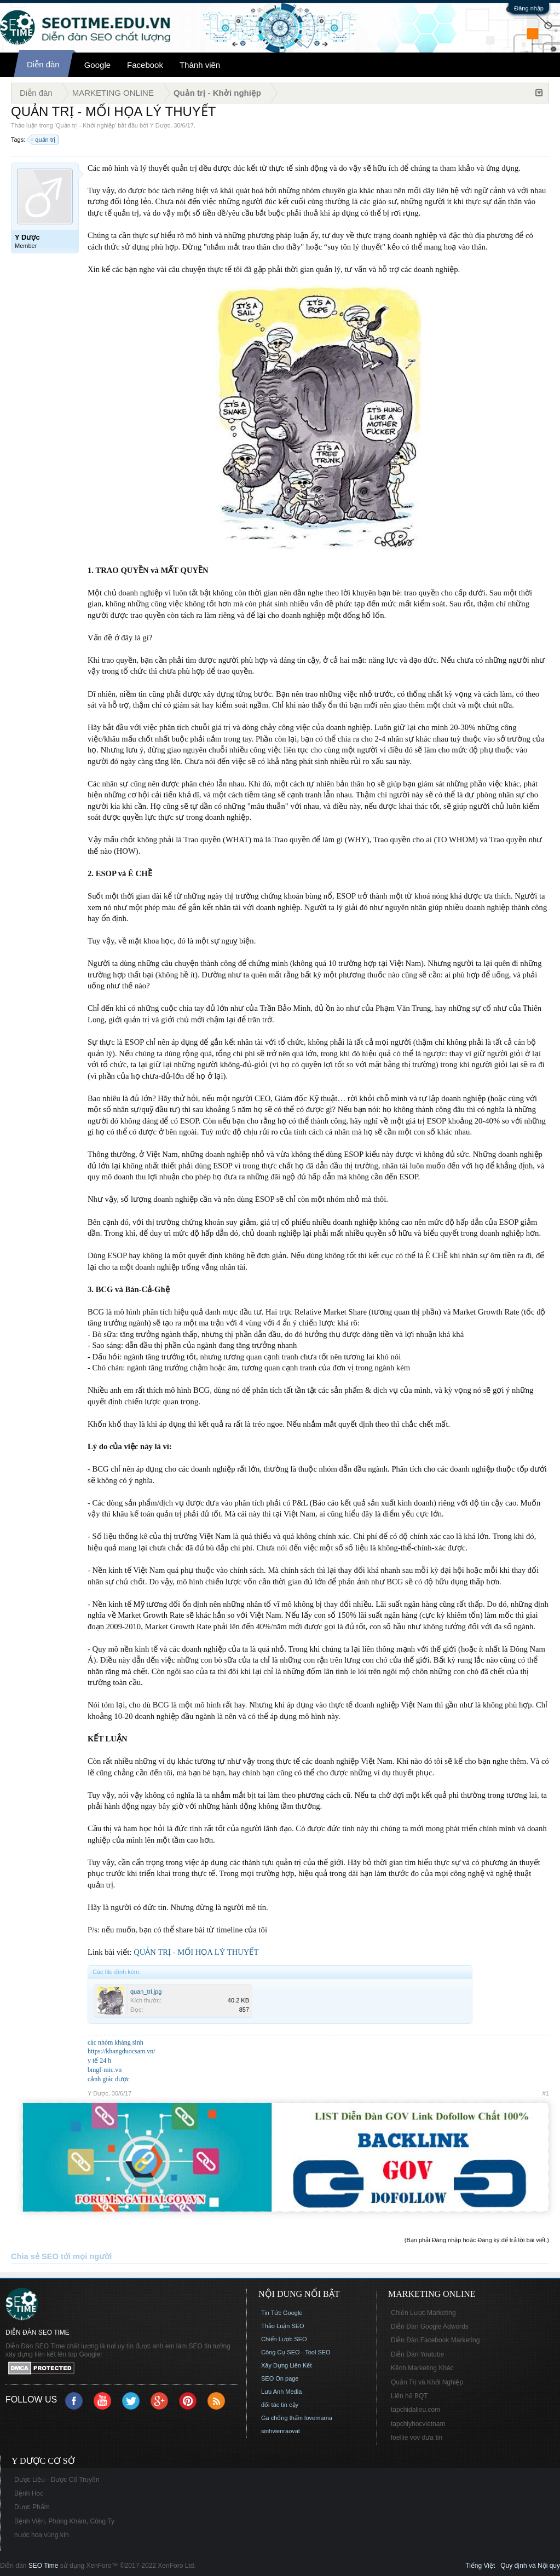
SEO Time (43, 2565)
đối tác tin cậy (279, 2404)
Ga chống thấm (282, 2418)
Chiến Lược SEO (284, 2339)
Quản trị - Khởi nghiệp (85, 125)
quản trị (43, 139)
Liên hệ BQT (409, 2396)
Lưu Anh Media (281, 2391)
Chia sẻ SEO (35, 2256)
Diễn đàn (43, 64)
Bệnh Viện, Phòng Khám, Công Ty (64, 2521)
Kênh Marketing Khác (422, 2368)
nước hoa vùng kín (41, 2535)
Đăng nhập (529, 8)
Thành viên (200, 65)
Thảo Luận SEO (282, 2326)
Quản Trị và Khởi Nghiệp (427, 2382)
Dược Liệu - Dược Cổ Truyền (57, 2480)
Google (97, 65)
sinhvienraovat (280, 2431)
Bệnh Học (28, 2493)
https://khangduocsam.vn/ (121, 2051)
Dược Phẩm (32, 2507)
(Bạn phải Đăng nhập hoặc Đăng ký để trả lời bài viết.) (477, 2240)
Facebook (145, 65)
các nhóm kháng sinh (115, 2042)
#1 (545, 2093)
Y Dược (160, 125)
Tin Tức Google (281, 2312)
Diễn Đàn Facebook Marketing (435, 2340)
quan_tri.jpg (146, 1991)
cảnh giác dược (109, 2079)
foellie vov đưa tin (416, 2437)
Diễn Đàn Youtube (417, 2354)
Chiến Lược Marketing (423, 2313)
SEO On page (280, 2378)
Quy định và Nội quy (530, 2565)
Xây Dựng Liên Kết (286, 2365)
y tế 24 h (99, 2060)
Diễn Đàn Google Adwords (430, 2326)
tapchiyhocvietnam (418, 2424)
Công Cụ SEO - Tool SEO (296, 2352)
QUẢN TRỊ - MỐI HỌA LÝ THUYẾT (196, 1952)
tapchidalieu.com (415, 2409)
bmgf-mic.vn (105, 2070)
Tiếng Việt (480, 2565)
